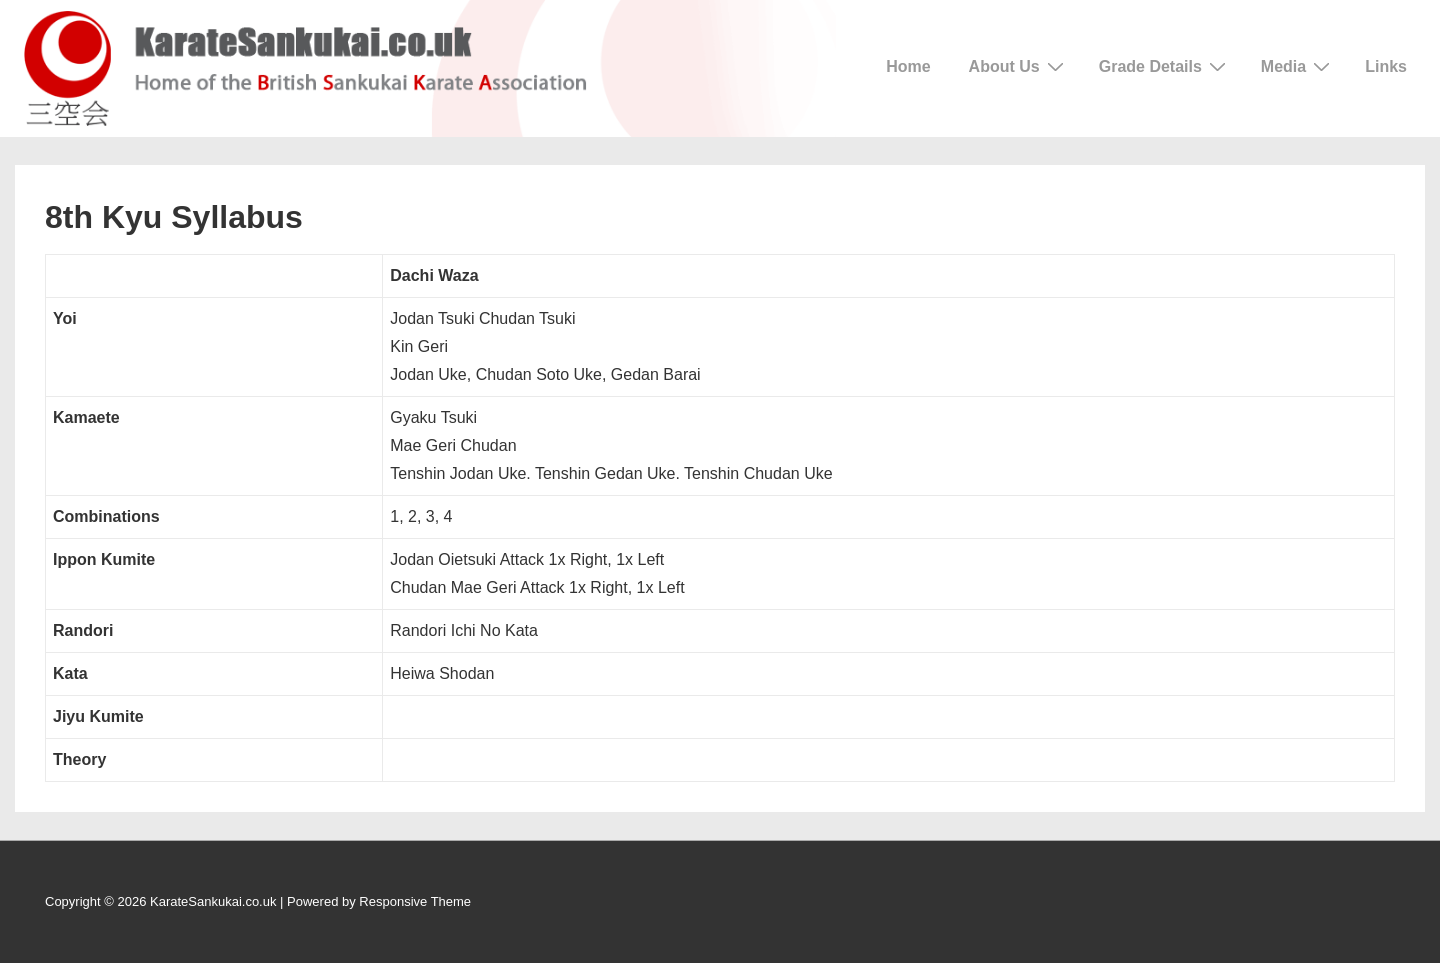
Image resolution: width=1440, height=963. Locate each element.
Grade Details (1165, 66)
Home (908, 66)
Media (1298, 66)
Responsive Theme (415, 901)
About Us (1019, 66)
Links (1386, 66)
